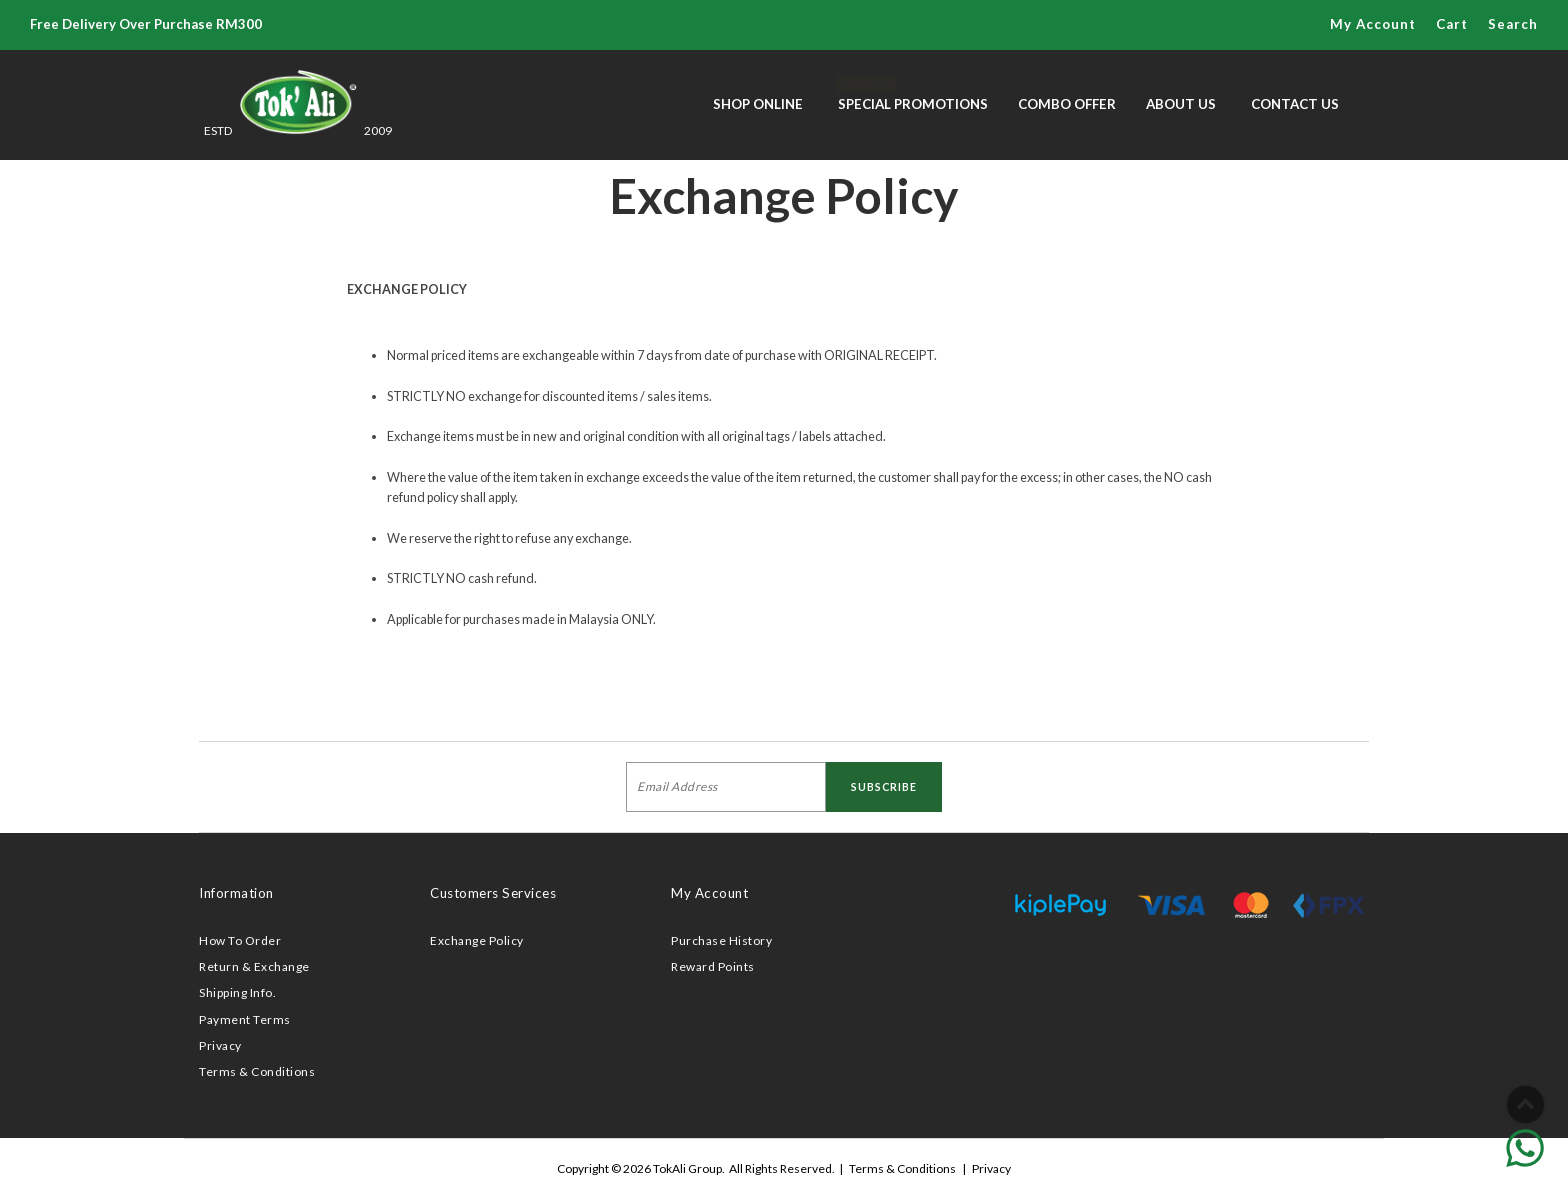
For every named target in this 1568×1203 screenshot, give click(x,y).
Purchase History (721, 940)
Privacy (220, 1045)
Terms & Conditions (257, 1071)
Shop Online (758, 104)
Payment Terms (245, 1019)
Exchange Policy (477, 940)
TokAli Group (687, 1168)
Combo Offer (1067, 104)
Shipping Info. (237, 992)
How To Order (240, 940)
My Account (1373, 24)
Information (236, 893)
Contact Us (1295, 104)
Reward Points (713, 966)
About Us (1181, 104)
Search (1513, 24)
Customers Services (493, 893)
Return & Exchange (254, 966)
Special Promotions (913, 93)
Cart (1452, 24)
